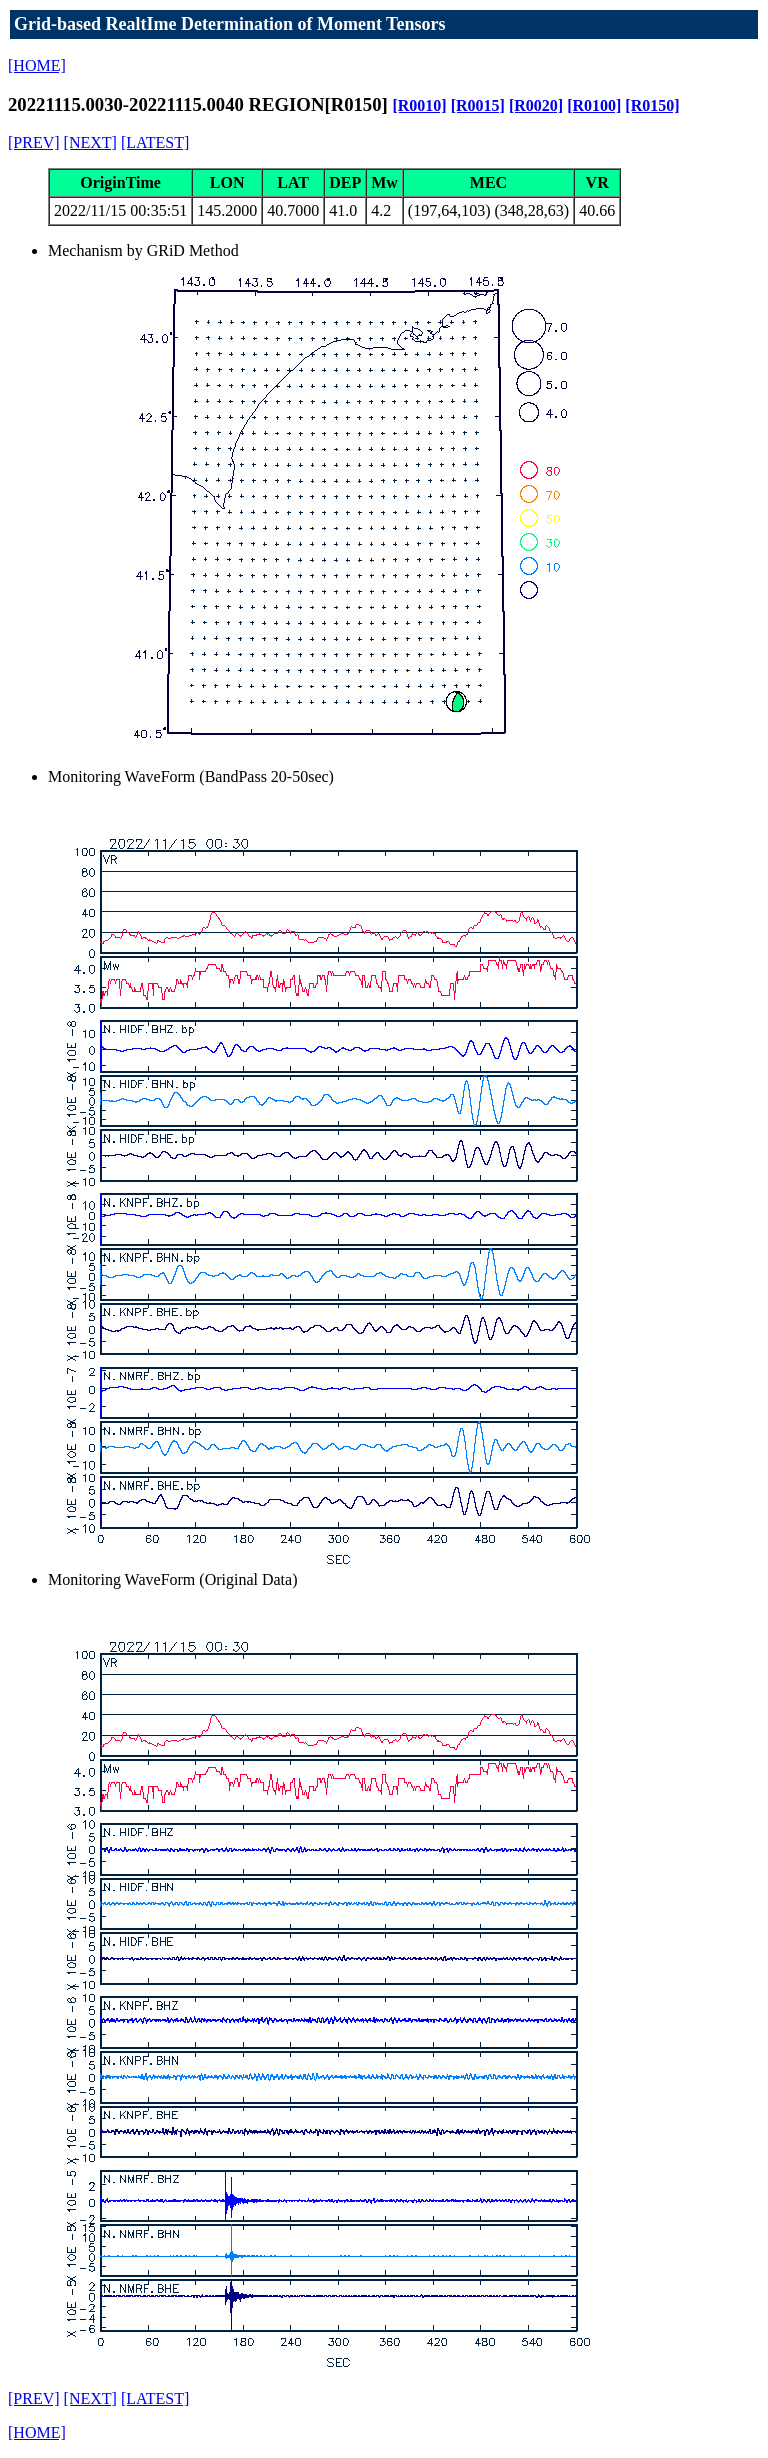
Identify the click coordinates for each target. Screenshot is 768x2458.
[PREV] (34, 142)
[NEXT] (90, 142)
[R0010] (419, 105)
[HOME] (37, 65)
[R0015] (478, 105)
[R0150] (652, 105)
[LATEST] (155, 142)
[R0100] (594, 105)
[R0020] (536, 105)
